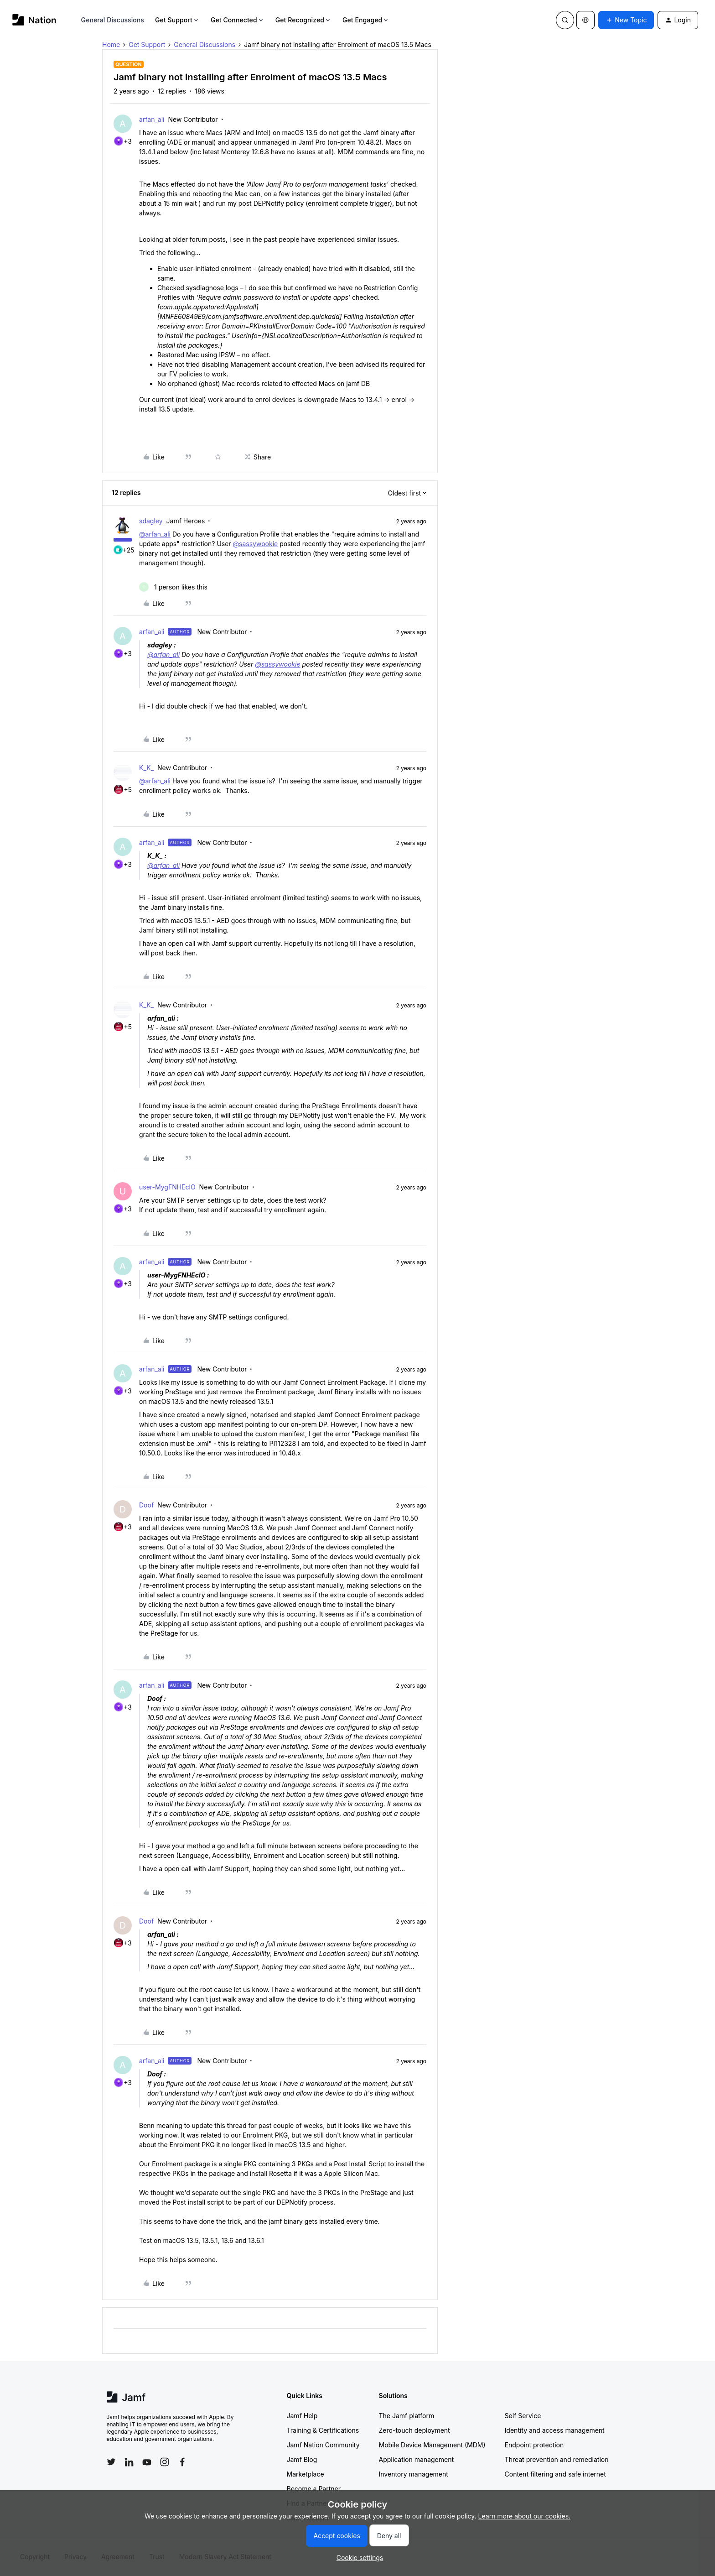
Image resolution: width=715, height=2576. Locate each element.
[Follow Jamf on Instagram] (164, 2461)
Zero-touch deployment (414, 2430)
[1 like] (173, 587)
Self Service (523, 2416)
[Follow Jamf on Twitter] (111, 2462)
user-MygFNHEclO (167, 1187)
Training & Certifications (323, 2430)
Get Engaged (365, 20)
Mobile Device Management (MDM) (432, 2445)
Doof (146, 1505)
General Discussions (112, 20)
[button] (626, 20)
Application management (416, 2459)
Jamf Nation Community (323, 2445)
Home (111, 44)
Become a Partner (314, 2489)
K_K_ (146, 768)
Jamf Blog (302, 2459)
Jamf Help (302, 2416)
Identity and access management (555, 2430)
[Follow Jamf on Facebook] (182, 2461)
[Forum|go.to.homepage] (34, 20)
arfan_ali (151, 119)
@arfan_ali (155, 534)
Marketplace (305, 2474)
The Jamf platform (407, 2416)
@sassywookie (255, 544)
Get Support (177, 20)
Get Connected (237, 20)
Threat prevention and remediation (557, 2459)
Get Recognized (303, 20)
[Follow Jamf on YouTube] (146, 2462)
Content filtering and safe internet (555, 2474)
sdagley (151, 521)
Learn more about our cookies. (524, 2516)
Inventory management (413, 2474)
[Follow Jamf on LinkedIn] (129, 2461)
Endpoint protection (534, 2445)
